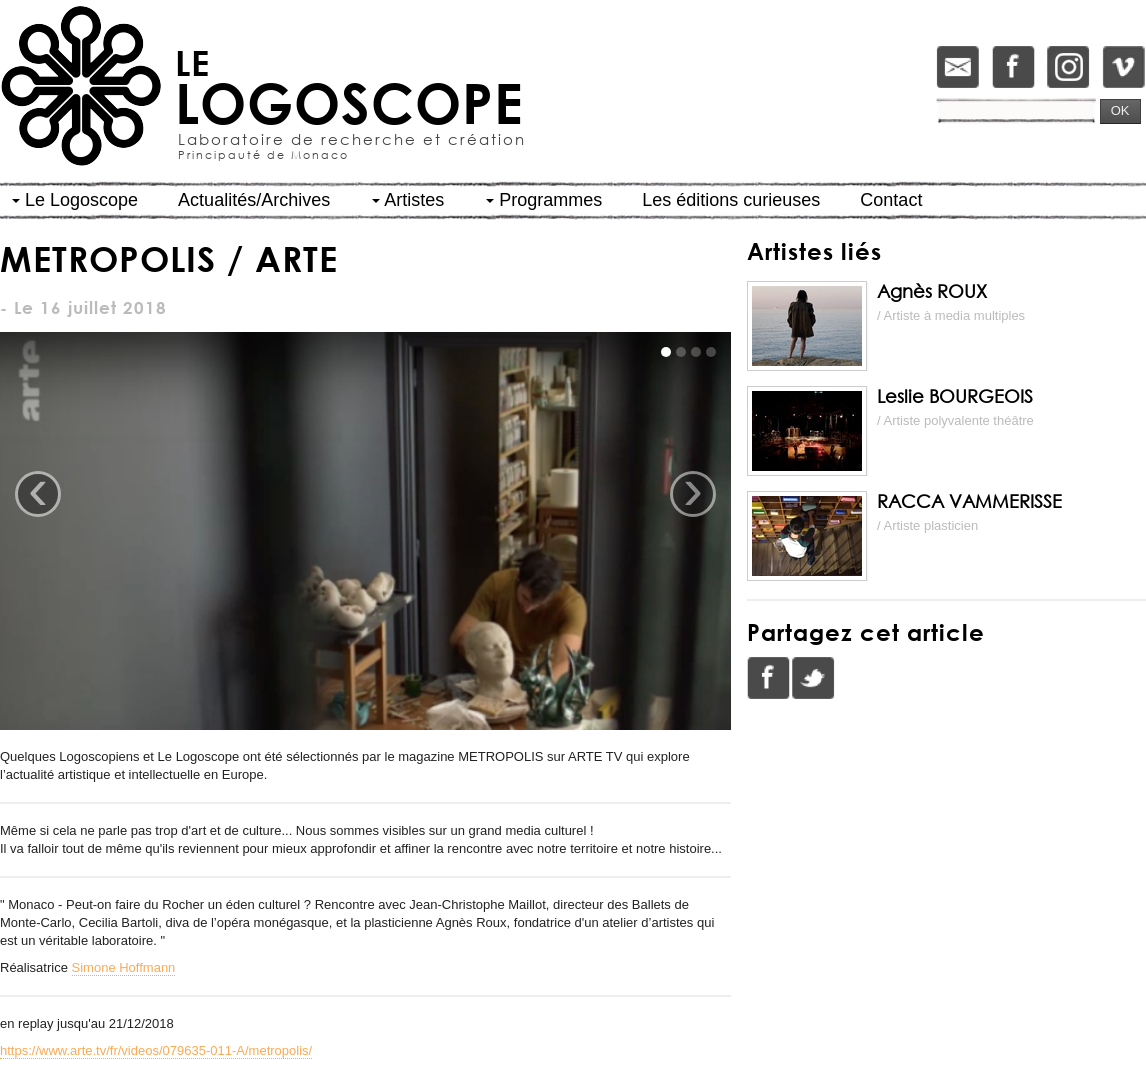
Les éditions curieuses (731, 200)
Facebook (769, 678)
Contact (891, 200)
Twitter (813, 678)
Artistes (408, 200)
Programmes (544, 200)
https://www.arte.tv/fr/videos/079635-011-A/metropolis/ (156, 1050)
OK (1120, 110)
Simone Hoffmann (124, 967)
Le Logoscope (75, 200)
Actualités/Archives (254, 200)
